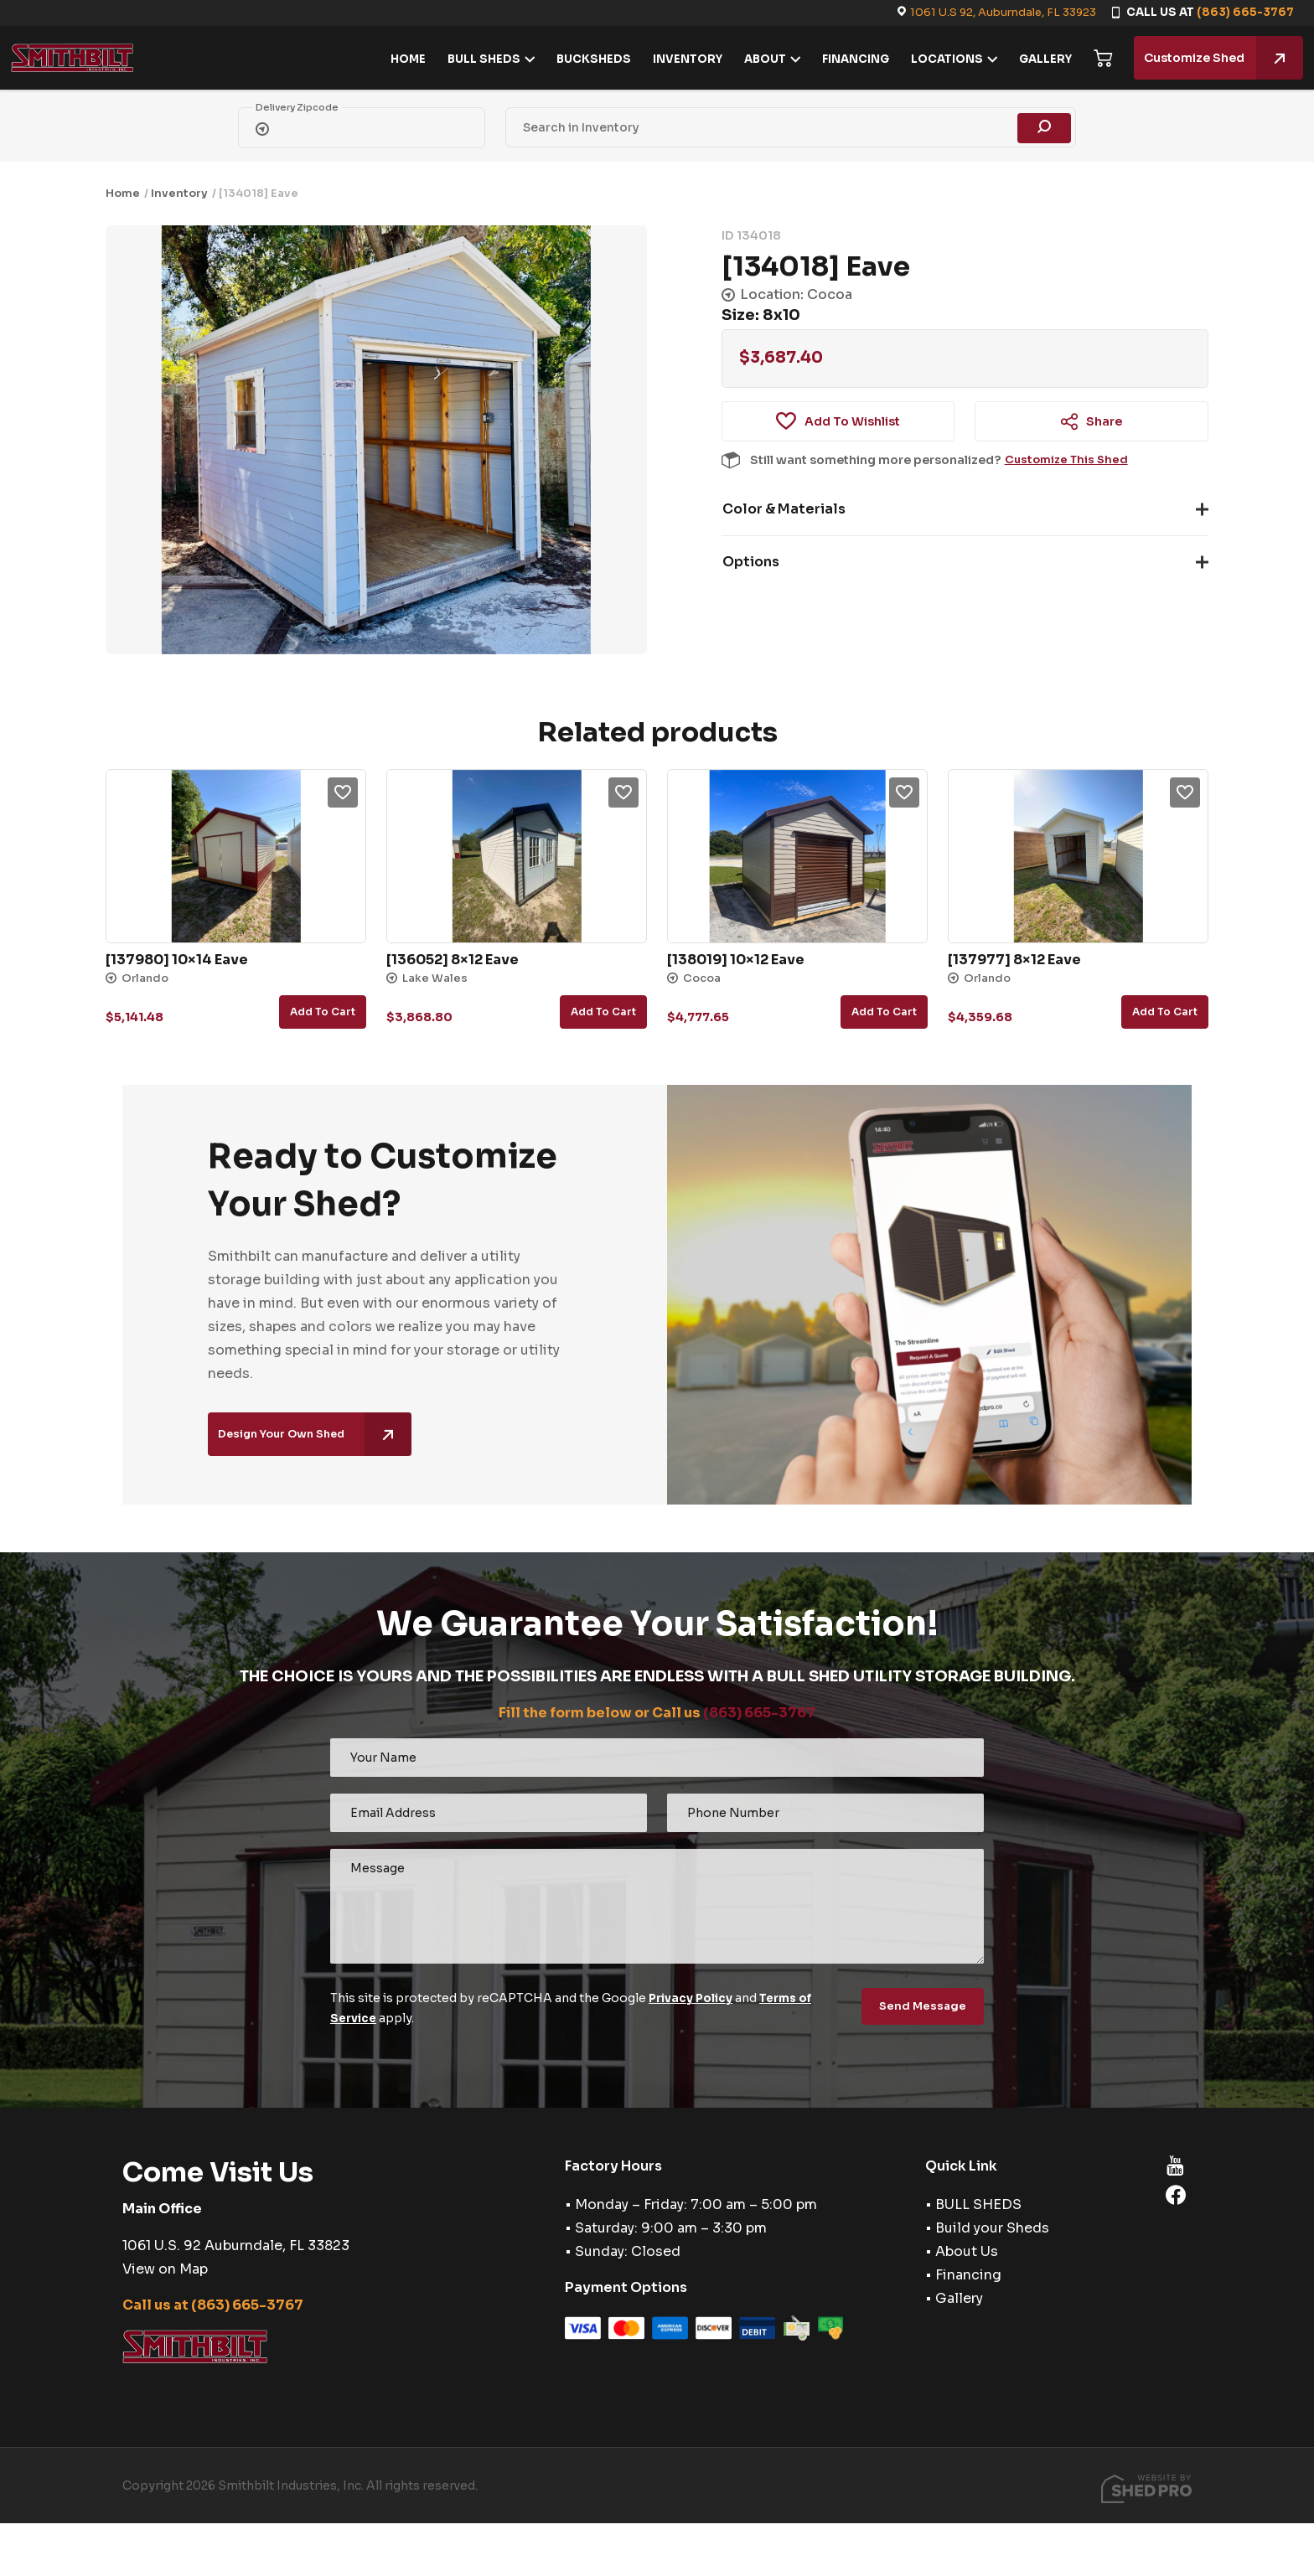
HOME (398, 59)
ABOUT (756, 59)
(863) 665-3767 (1245, 12)
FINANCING (846, 59)
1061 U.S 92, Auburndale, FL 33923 (1003, 12)
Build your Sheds (992, 2228)
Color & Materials (784, 509)
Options (750, 561)
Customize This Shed (1069, 459)
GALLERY (1036, 59)
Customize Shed (1214, 58)
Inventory (179, 193)
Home (123, 193)
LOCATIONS (938, 59)
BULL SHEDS (474, 59)
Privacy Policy (692, 1998)
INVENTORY (678, 59)
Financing (968, 2275)
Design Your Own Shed (321, 1436)
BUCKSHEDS (584, 59)
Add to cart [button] (322, 1011)
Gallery (959, 2298)
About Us (966, 2251)
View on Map (165, 2269)
